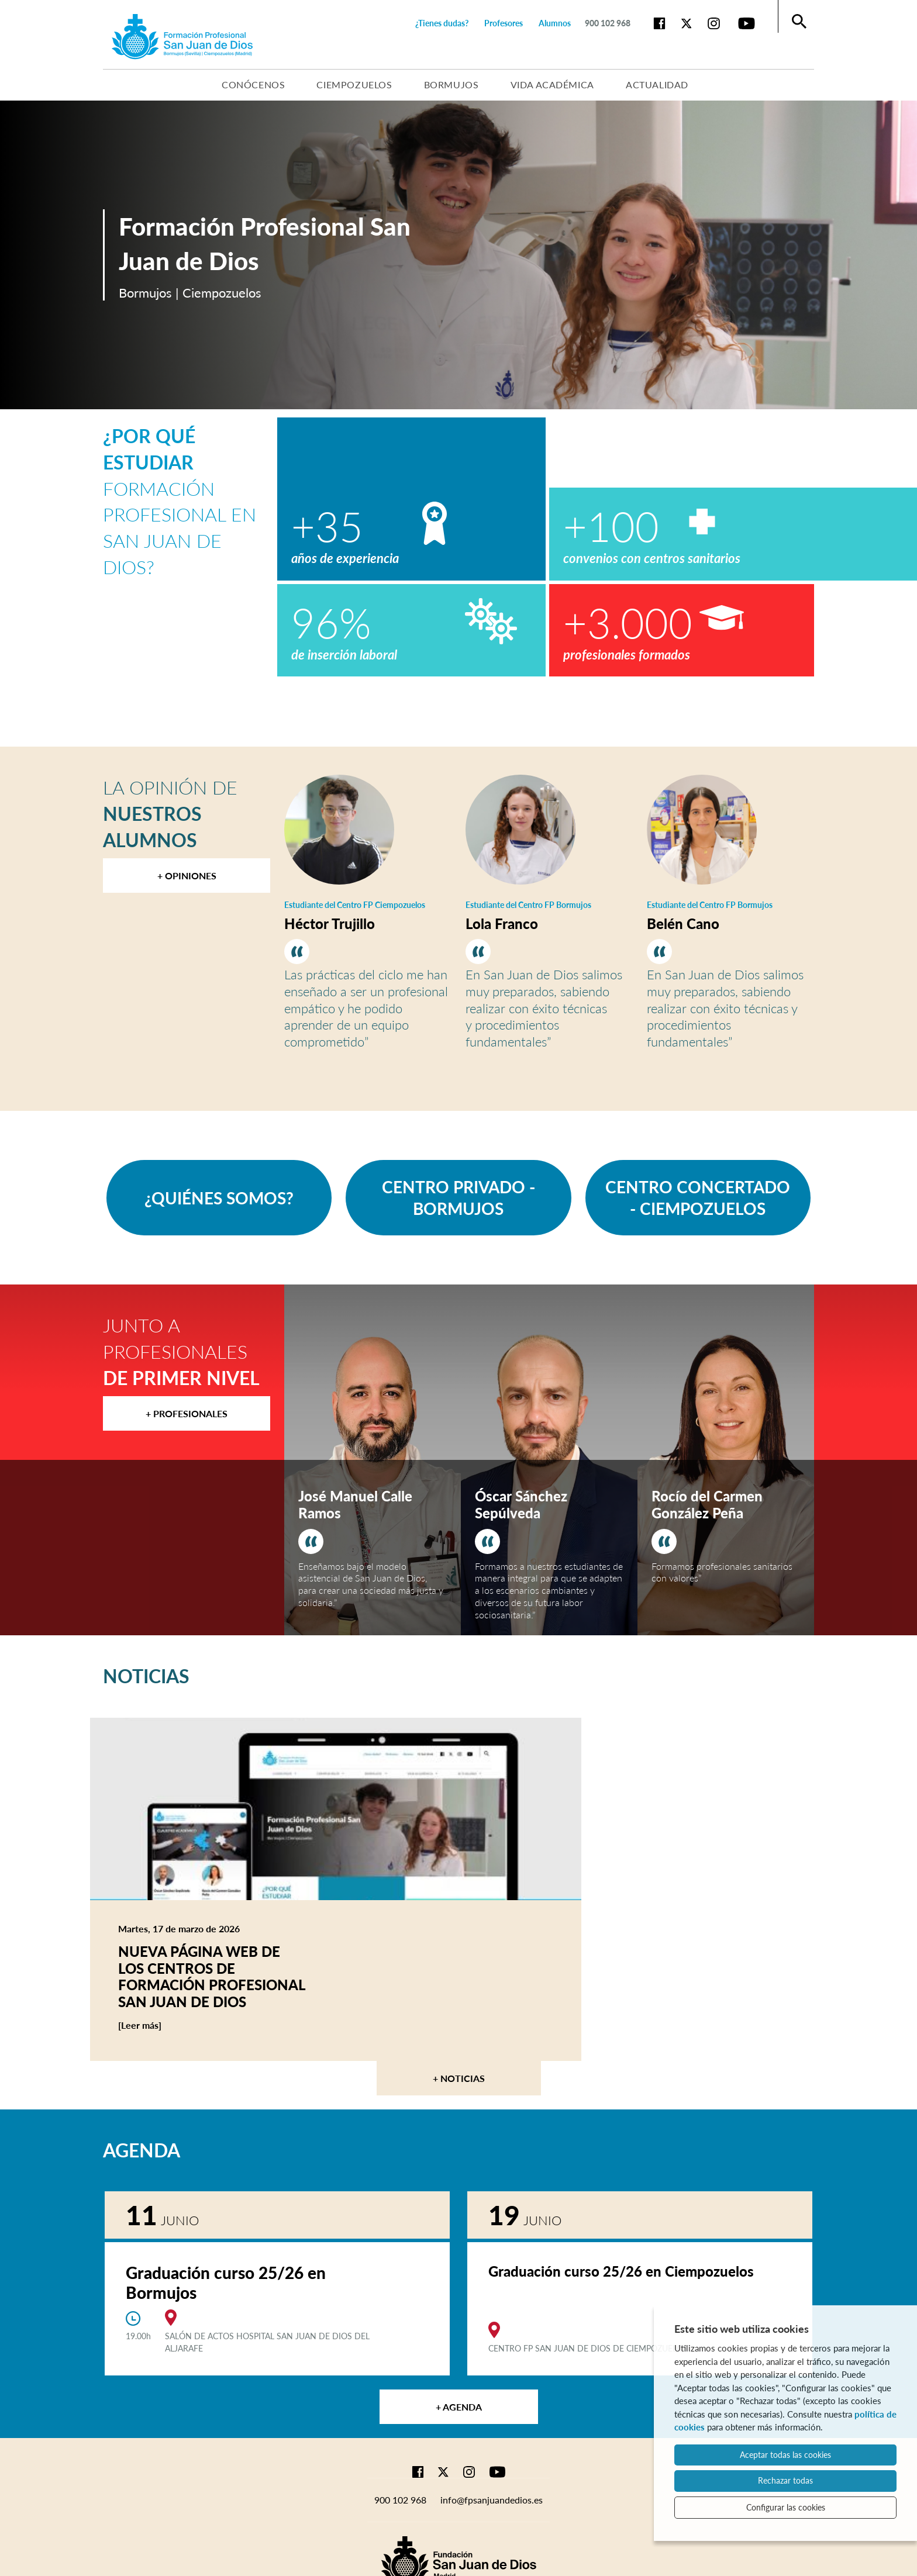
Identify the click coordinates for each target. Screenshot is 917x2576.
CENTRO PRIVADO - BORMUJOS (458, 1197)
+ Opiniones (186, 875)
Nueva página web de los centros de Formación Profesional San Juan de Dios (211, 1976)
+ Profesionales (186, 1413)
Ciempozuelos (354, 84)
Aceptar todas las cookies (785, 2455)
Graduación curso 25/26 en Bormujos (226, 2282)
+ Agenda (459, 2406)
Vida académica (552, 84)
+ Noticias (459, 2078)
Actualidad (657, 84)
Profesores (503, 23)
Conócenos (253, 84)
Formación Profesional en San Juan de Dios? (179, 501)
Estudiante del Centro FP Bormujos (528, 905)
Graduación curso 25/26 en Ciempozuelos (621, 2271)
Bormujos (451, 84)
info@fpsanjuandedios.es (491, 2499)
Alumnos (555, 23)
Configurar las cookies (785, 2507)
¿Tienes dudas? (441, 23)
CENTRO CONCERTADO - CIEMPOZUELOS (697, 1197)
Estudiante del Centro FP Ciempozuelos (354, 905)
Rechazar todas (785, 2480)
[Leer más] (162, 2025)
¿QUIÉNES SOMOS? (219, 1198)
